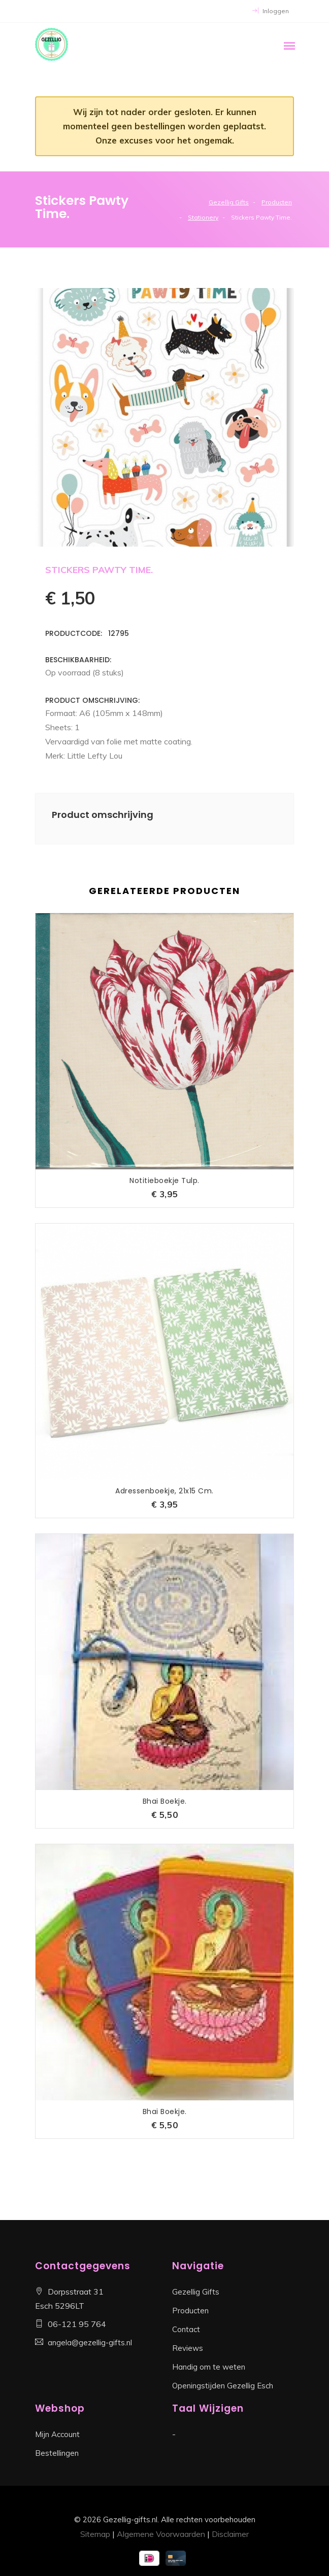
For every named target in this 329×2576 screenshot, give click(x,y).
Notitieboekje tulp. (164, 1180)
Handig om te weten (208, 2367)
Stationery (203, 217)
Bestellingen (57, 2453)
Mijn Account (57, 2434)
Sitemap (95, 2534)
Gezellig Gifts (229, 202)
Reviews (187, 2348)
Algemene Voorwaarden (161, 2534)
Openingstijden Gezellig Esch (222, 2385)
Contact (186, 2329)
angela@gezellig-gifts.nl (90, 2342)
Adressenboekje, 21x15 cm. (164, 1491)
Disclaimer (230, 2534)
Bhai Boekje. (165, 1801)
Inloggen (270, 11)
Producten (276, 202)
